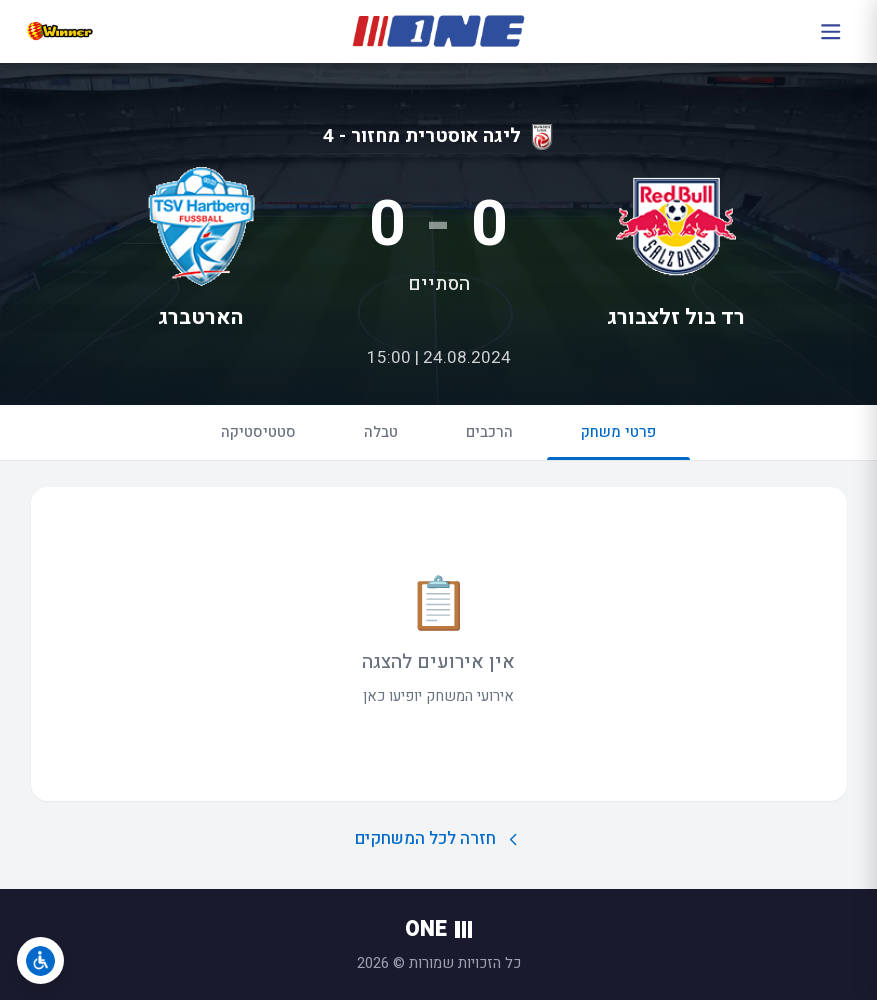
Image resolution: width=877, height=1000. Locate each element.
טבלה (381, 432)
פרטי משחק (618, 440)
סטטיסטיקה (258, 432)
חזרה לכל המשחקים (438, 838)
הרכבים (489, 432)
